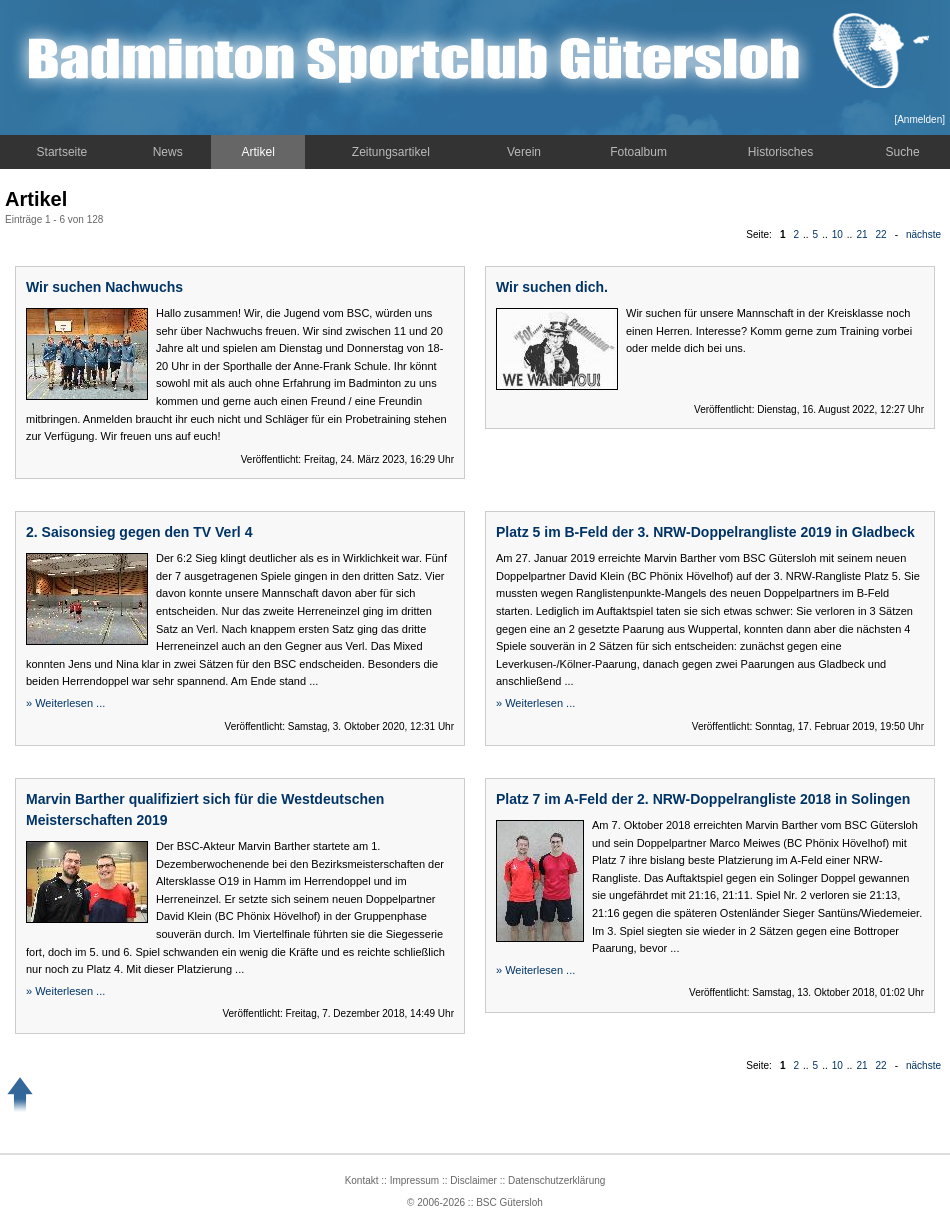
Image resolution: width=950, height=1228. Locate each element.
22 (881, 234)
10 (837, 234)
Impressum (414, 1180)
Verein (524, 152)
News (168, 152)
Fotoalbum (638, 152)
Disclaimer (473, 1180)
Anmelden (919, 119)
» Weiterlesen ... (65, 703)
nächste (923, 234)
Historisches (780, 152)
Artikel (258, 152)
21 (861, 234)
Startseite (62, 152)
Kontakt (362, 1180)
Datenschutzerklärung (556, 1180)
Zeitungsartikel (391, 152)
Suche (903, 152)
